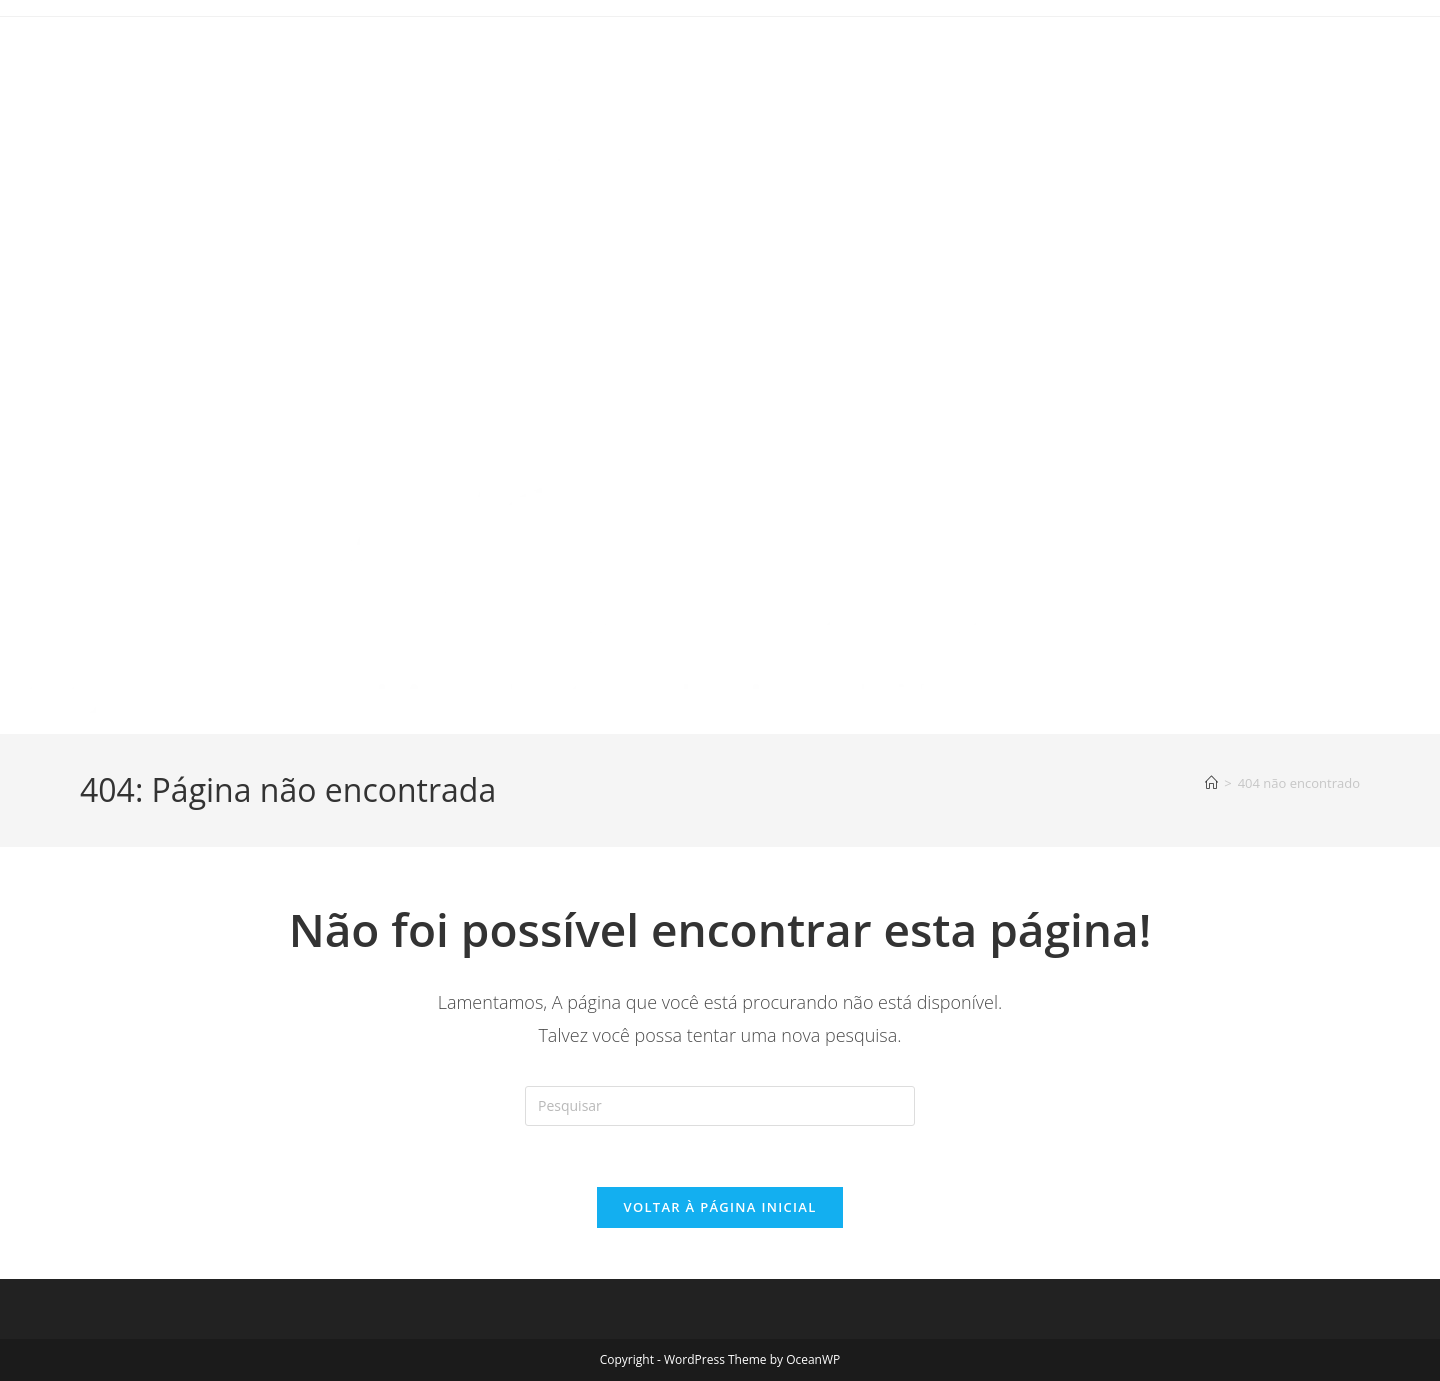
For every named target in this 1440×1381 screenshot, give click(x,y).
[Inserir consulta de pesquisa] (720, 1106)
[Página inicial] (1211, 783)
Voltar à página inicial (719, 1207)
